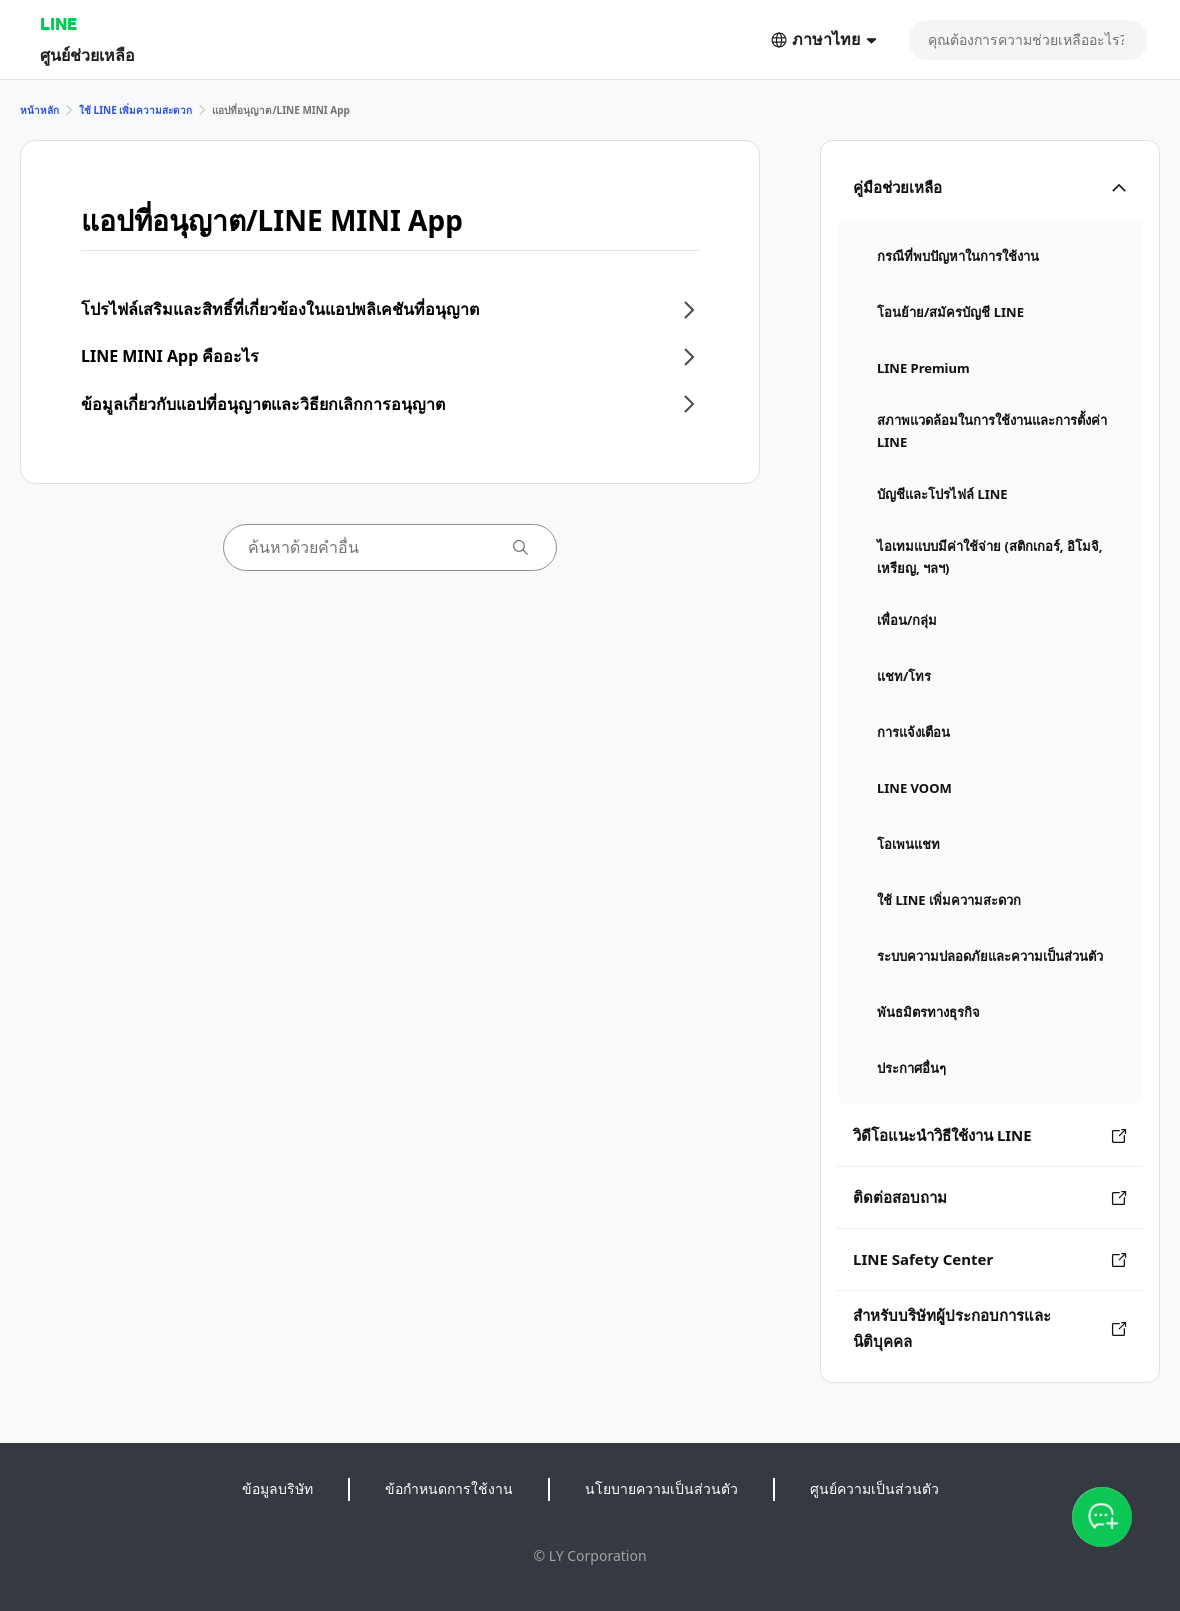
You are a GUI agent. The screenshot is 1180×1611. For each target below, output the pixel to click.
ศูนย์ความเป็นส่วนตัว (874, 1488)
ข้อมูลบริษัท (277, 1488)
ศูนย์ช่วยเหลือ (87, 54)
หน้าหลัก (39, 110)
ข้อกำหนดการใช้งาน (449, 1488)
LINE (58, 23)
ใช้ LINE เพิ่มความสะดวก (135, 110)
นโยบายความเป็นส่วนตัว (661, 1488)
